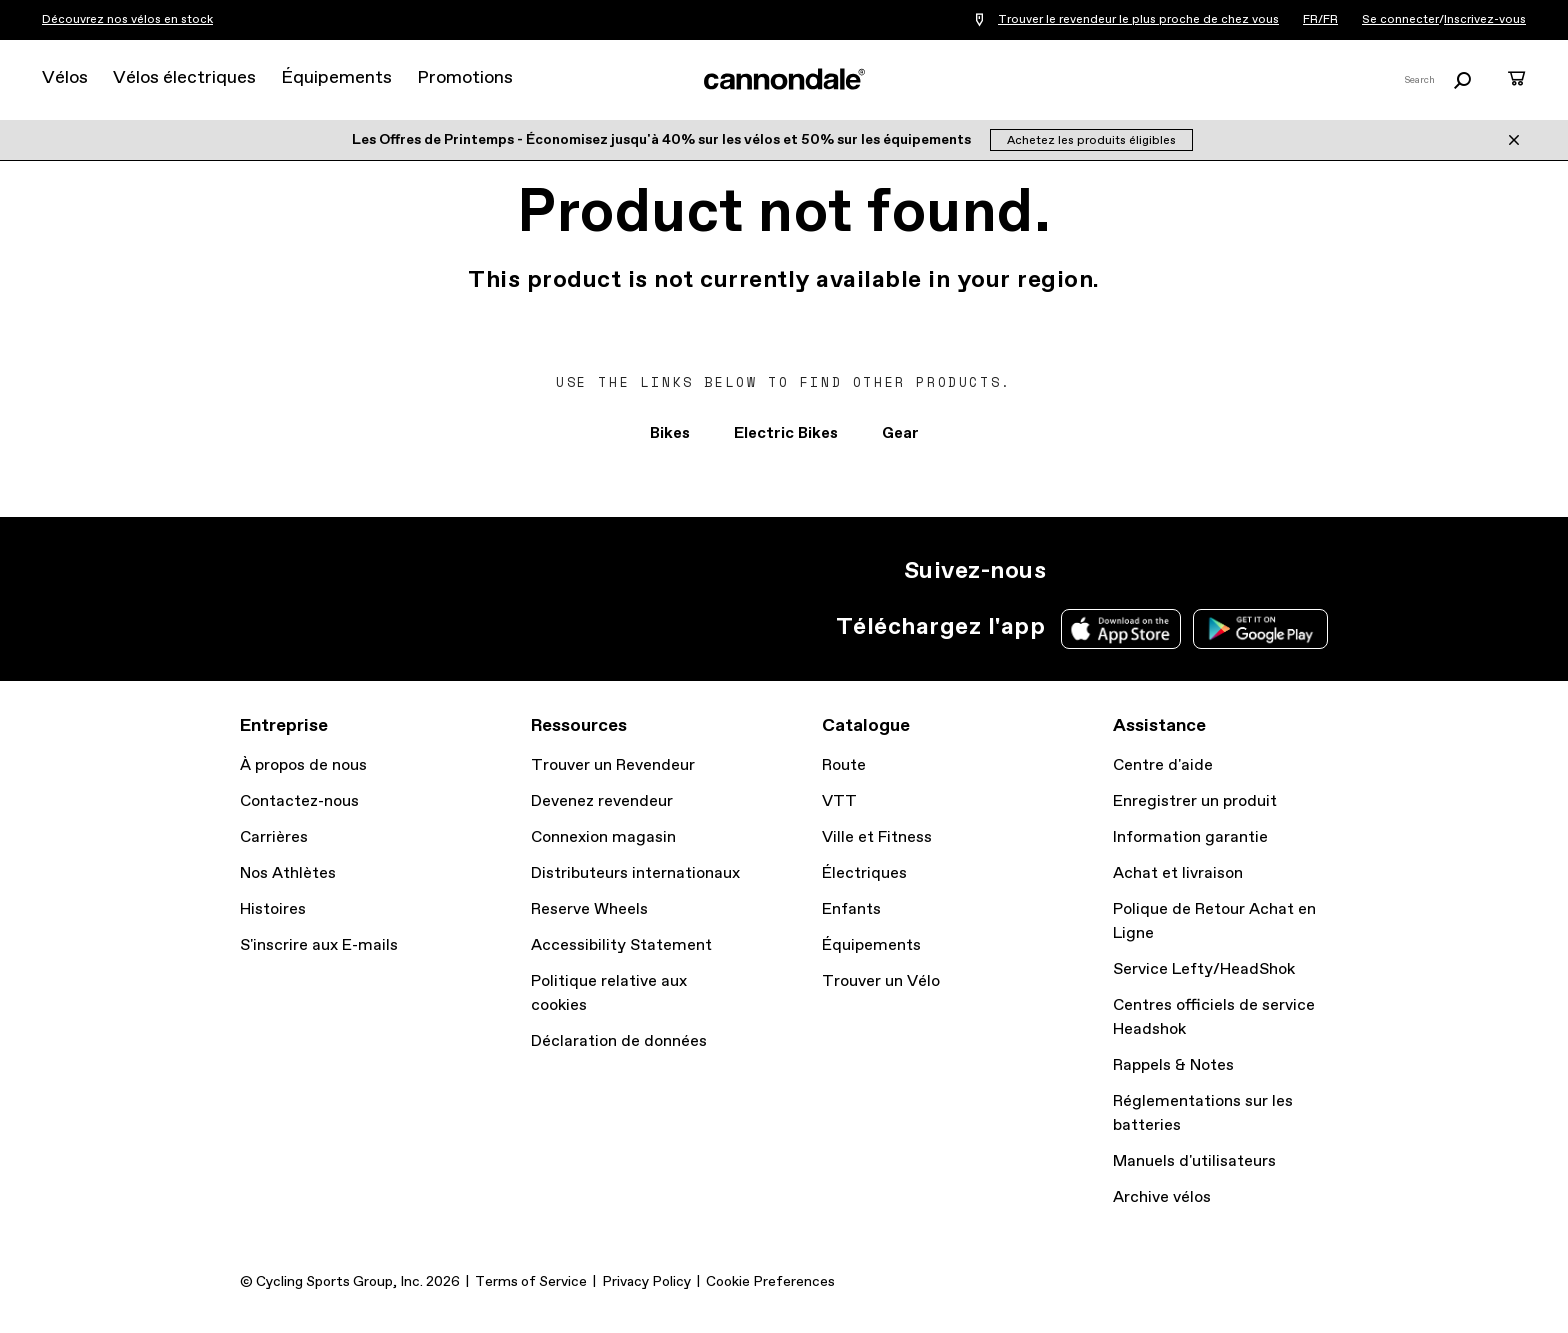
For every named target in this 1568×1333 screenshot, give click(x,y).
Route (844, 765)
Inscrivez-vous (1485, 20)
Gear (900, 433)
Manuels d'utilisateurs (1194, 1161)
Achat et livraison (1178, 873)
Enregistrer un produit (1195, 801)
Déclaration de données (619, 1041)
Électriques (864, 873)
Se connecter (1400, 20)
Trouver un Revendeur (613, 765)
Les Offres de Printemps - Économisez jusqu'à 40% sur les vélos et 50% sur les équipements (663, 140)
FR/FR (1320, 20)
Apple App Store (1121, 629)
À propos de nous (303, 765)
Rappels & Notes (1173, 1065)
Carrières (274, 837)
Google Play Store (1260, 629)
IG (1074, 571)
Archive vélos (1162, 1197)
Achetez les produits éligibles (1091, 141)
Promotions (465, 78)
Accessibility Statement (621, 945)
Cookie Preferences (770, 1282)
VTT (839, 801)
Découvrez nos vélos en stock (127, 20)
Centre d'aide (1163, 765)
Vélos (65, 78)
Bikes (670, 433)
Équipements (336, 78)
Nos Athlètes (288, 873)
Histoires (273, 909)
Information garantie (1190, 837)
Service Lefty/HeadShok (1204, 969)
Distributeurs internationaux (635, 873)
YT (1206, 571)
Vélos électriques (184, 78)
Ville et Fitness (877, 837)
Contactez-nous (299, 801)
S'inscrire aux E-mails (319, 945)
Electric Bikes (786, 433)
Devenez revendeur (602, 801)
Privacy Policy (646, 1282)
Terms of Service (531, 1282)
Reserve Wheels (589, 909)
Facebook (1162, 571)
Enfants (851, 909)
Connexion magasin (603, 837)
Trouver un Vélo (881, 981)
